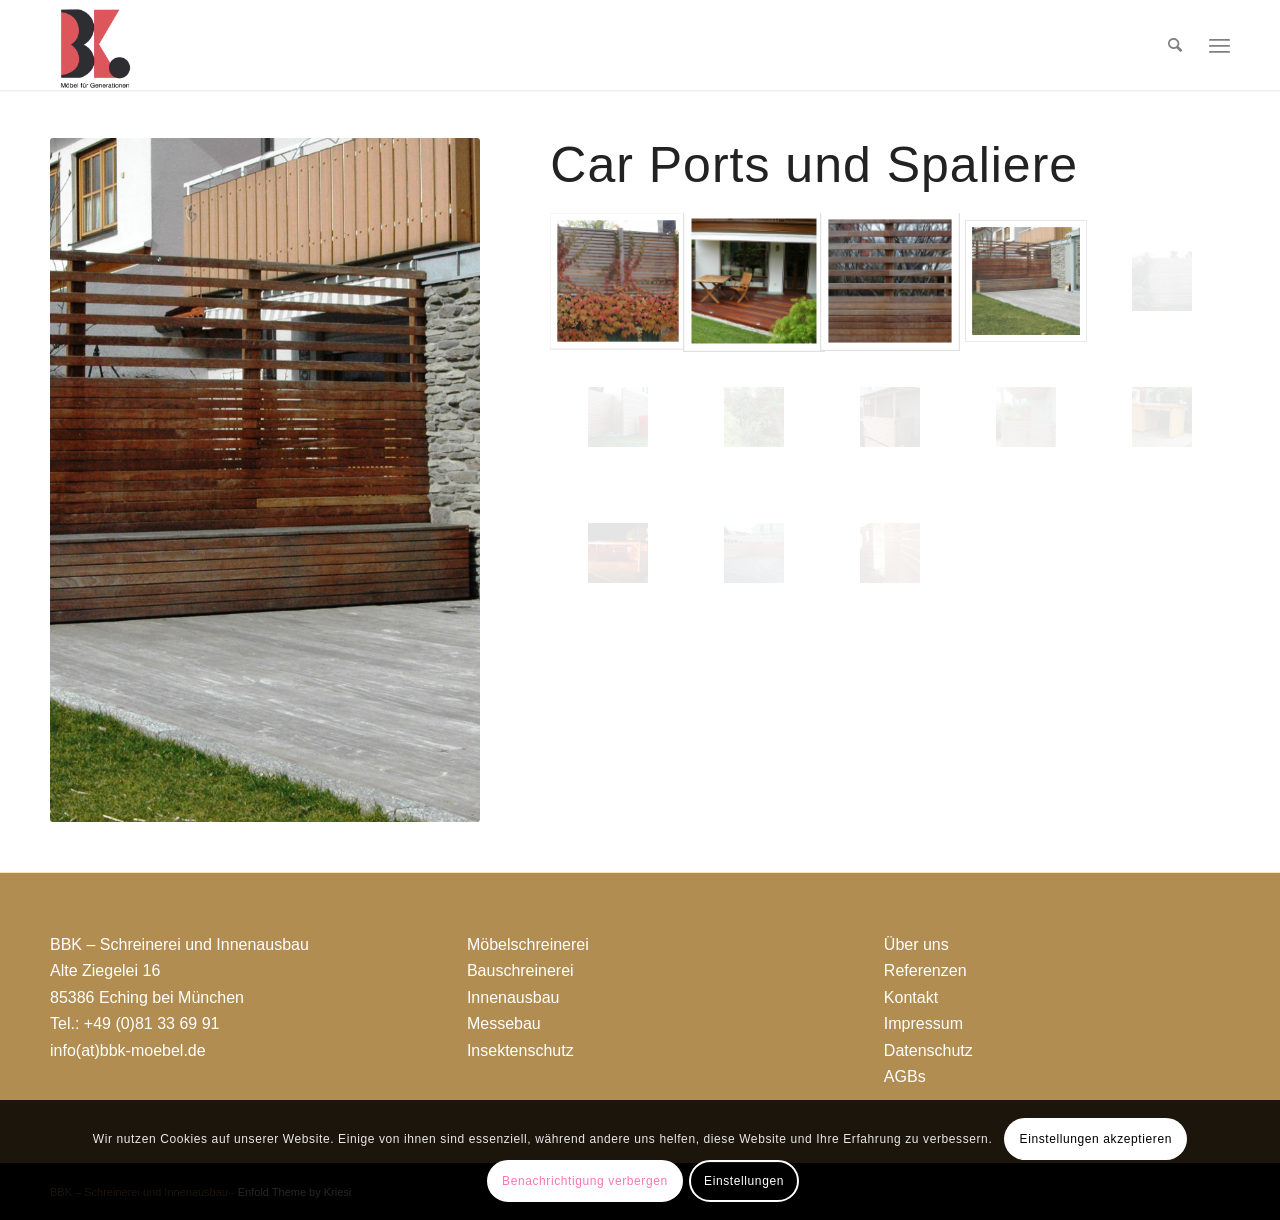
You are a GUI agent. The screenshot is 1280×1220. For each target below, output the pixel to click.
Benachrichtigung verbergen (585, 1181)
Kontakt (911, 997)
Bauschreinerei (520, 970)
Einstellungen (744, 1181)
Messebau (504, 1023)
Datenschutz (928, 1050)
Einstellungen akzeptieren (1096, 1139)
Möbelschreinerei (528, 944)
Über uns (916, 944)
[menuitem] (1175, 45)
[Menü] (1219, 45)
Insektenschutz (520, 1050)
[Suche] (1175, 45)
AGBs (905, 1076)
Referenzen (925, 970)
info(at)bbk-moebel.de (128, 1050)
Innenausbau (513, 997)
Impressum (923, 1023)
